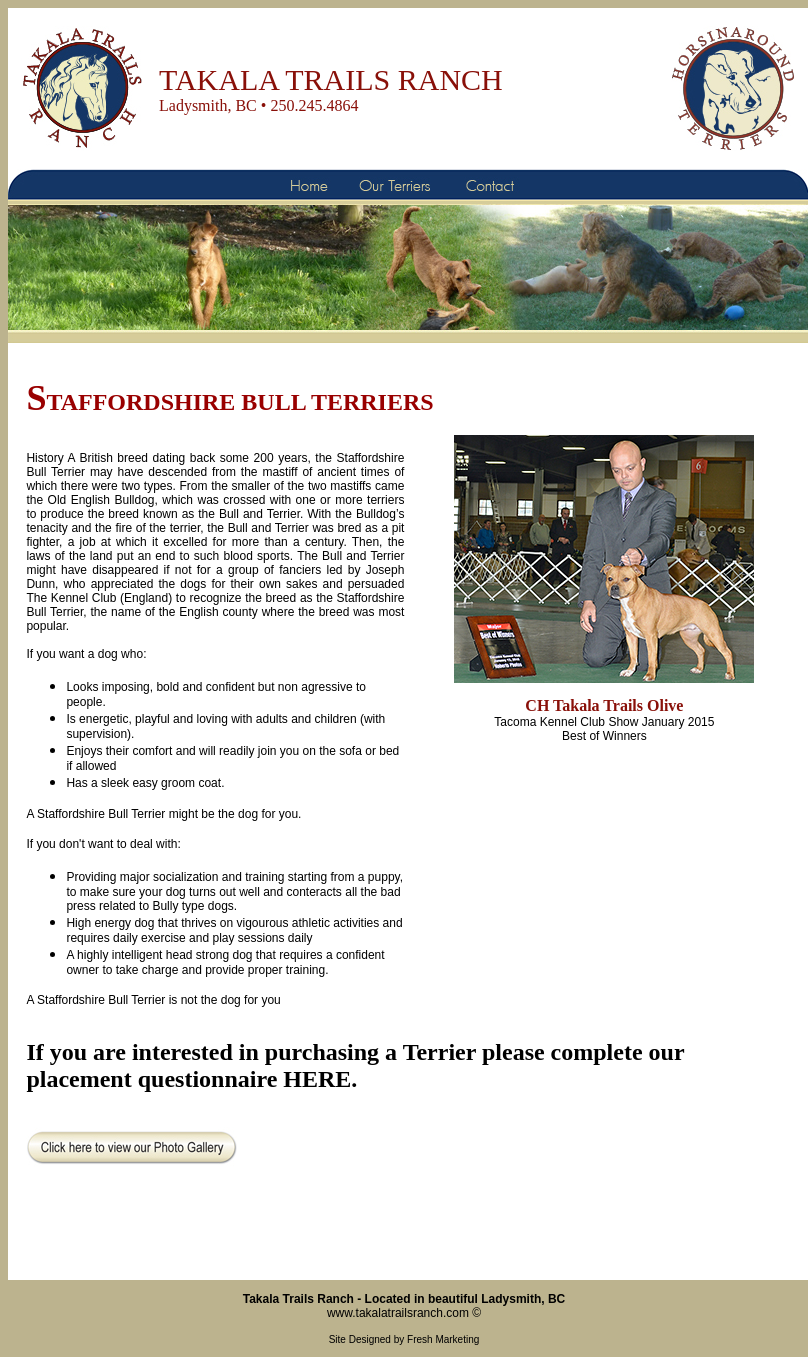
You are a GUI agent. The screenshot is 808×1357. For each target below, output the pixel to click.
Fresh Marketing (443, 1339)
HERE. (320, 1079)
